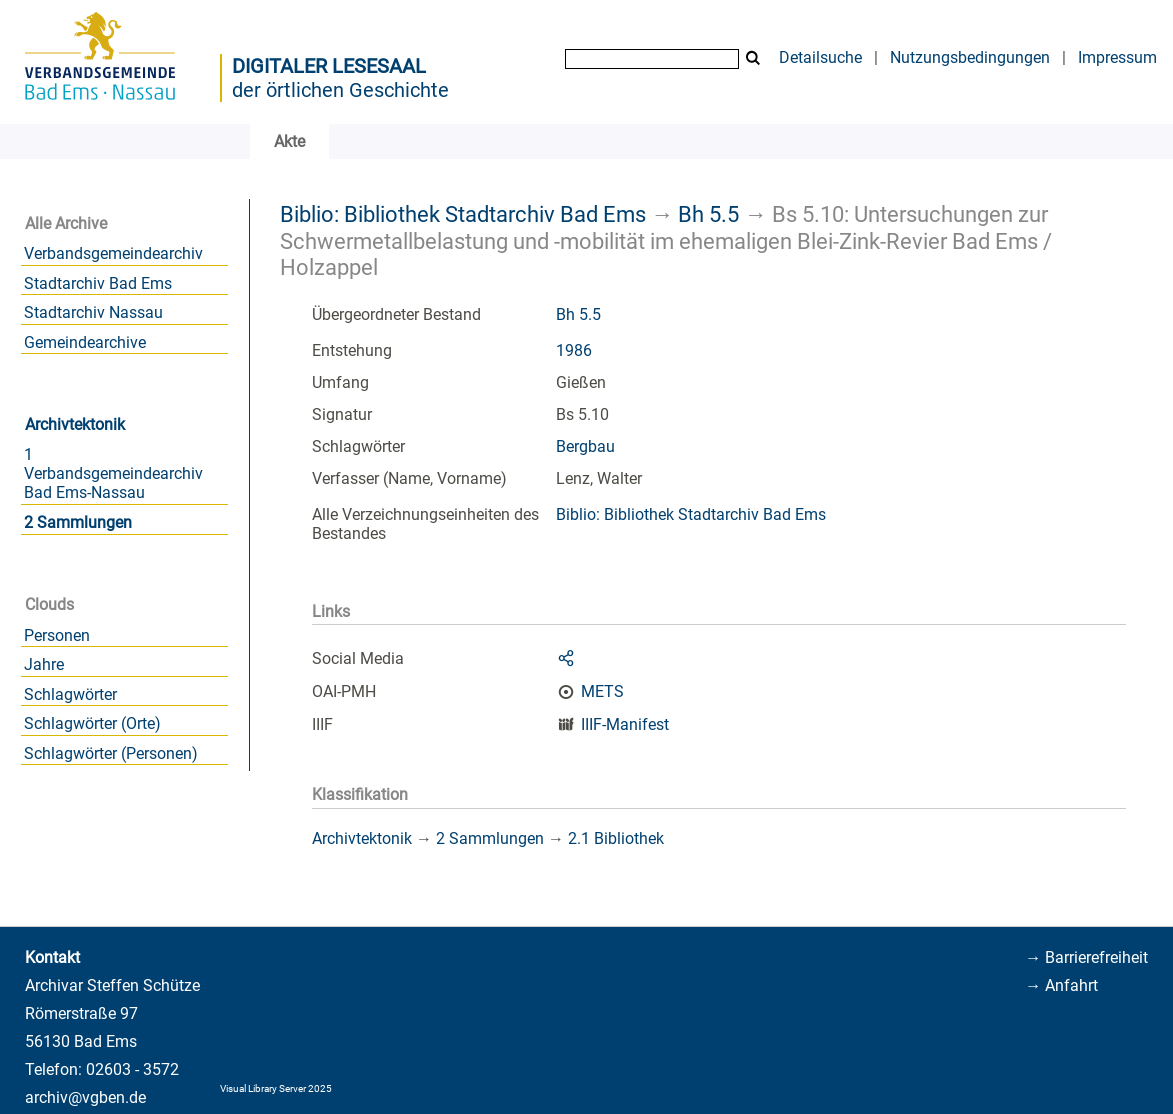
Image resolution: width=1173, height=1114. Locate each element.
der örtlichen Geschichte (340, 90)
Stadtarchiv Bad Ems (98, 283)
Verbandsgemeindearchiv (113, 253)
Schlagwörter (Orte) (92, 723)
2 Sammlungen (78, 522)
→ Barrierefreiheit (1086, 957)
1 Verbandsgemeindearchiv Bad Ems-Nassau (113, 473)
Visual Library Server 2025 (276, 1088)
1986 (574, 350)
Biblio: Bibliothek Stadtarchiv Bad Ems (463, 214)
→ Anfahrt (1061, 985)
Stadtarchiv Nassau (93, 312)
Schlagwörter (70, 694)
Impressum (1117, 57)
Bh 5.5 (708, 214)
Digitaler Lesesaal (329, 66)
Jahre (44, 664)
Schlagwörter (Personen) (111, 753)
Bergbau (585, 446)
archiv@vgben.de (85, 1097)
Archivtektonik (75, 424)
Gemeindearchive (85, 342)
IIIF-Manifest (625, 724)
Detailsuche (820, 57)
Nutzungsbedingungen (970, 57)
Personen (57, 635)
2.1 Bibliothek (616, 838)
